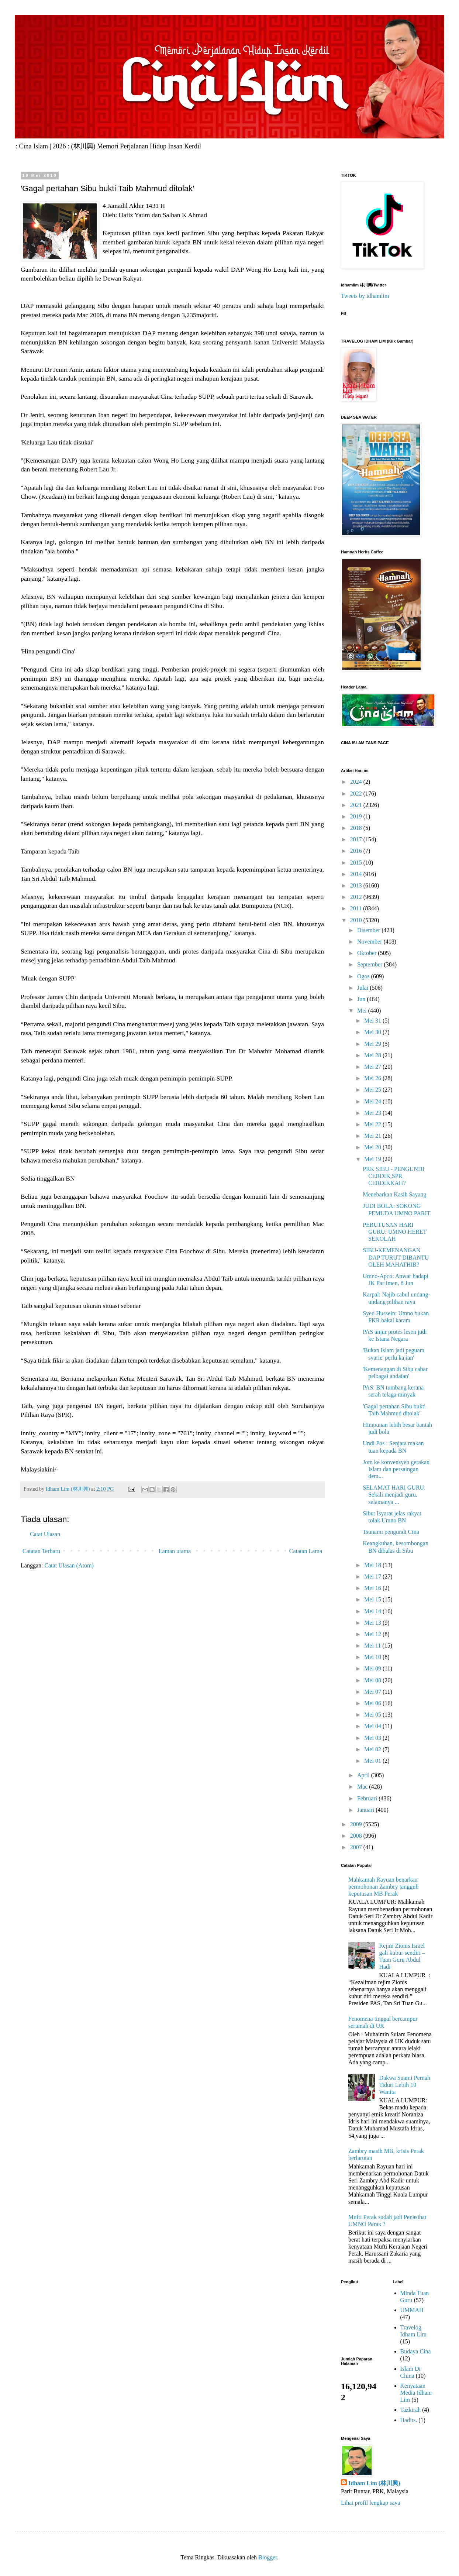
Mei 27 (373, 1067)
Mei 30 (373, 1032)
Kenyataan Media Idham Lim (416, 2393)
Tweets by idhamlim (365, 296)
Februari (368, 1798)
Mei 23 (373, 1113)
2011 (356, 908)
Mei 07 (373, 1692)
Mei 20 (373, 1147)
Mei (362, 1010)
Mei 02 (373, 1749)
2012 (356, 897)
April (364, 1775)
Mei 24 (373, 1101)
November (370, 941)
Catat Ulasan (45, 1534)
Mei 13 (373, 1623)
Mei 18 (373, 1565)
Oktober (367, 953)
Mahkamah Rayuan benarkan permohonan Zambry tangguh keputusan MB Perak (383, 1886)
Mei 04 (373, 1726)
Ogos (364, 976)
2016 (356, 851)
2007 (356, 1847)
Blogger (267, 2557)
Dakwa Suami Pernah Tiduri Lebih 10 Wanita (404, 2085)
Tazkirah (410, 2410)
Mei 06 (373, 1703)
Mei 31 (373, 1020)
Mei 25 (373, 1089)
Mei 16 (373, 1588)
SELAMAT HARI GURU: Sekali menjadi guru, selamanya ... (394, 1494)
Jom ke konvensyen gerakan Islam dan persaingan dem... (396, 1469)
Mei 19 (373, 1159)
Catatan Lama (305, 1551)
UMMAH (412, 2310)
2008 (356, 1836)
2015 (356, 862)
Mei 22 (373, 1124)
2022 (356, 793)
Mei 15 (373, 1599)
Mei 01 (373, 1761)
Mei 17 (373, 1576)
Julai (363, 988)
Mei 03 (373, 1738)
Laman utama (175, 1551)
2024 (356, 782)
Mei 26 (373, 1078)
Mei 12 (373, 1634)
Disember (369, 930)
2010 (356, 920)
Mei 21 (373, 1136)
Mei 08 (373, 1680)
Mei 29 (373, 1044)
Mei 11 (373, 1645)
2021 (356, 805)
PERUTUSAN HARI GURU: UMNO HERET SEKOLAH (395, 1232)
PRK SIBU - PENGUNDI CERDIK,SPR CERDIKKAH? (393, 1176)
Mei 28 (373, 1055)
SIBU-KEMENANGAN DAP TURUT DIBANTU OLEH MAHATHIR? (396, 1257)
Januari (366, 1810)
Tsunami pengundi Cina (391, 1532)
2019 (356, 816)
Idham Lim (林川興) (374, 2483)
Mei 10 (373, 1657)
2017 (356, 839)
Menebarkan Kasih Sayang (394, 1194)
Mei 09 (373, 1668)
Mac (363, 1786)
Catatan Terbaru (41, 1551)
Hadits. (408, 2420)
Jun (362, 999)
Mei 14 (373, 1611)
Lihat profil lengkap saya (370, 2503)
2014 (356, 874)
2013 (356, 885)
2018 (356, 828)
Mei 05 (373, 1714)
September (370, 964)
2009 (356, 1824)
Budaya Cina (415, 2351)
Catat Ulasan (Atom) (68, 1565)
